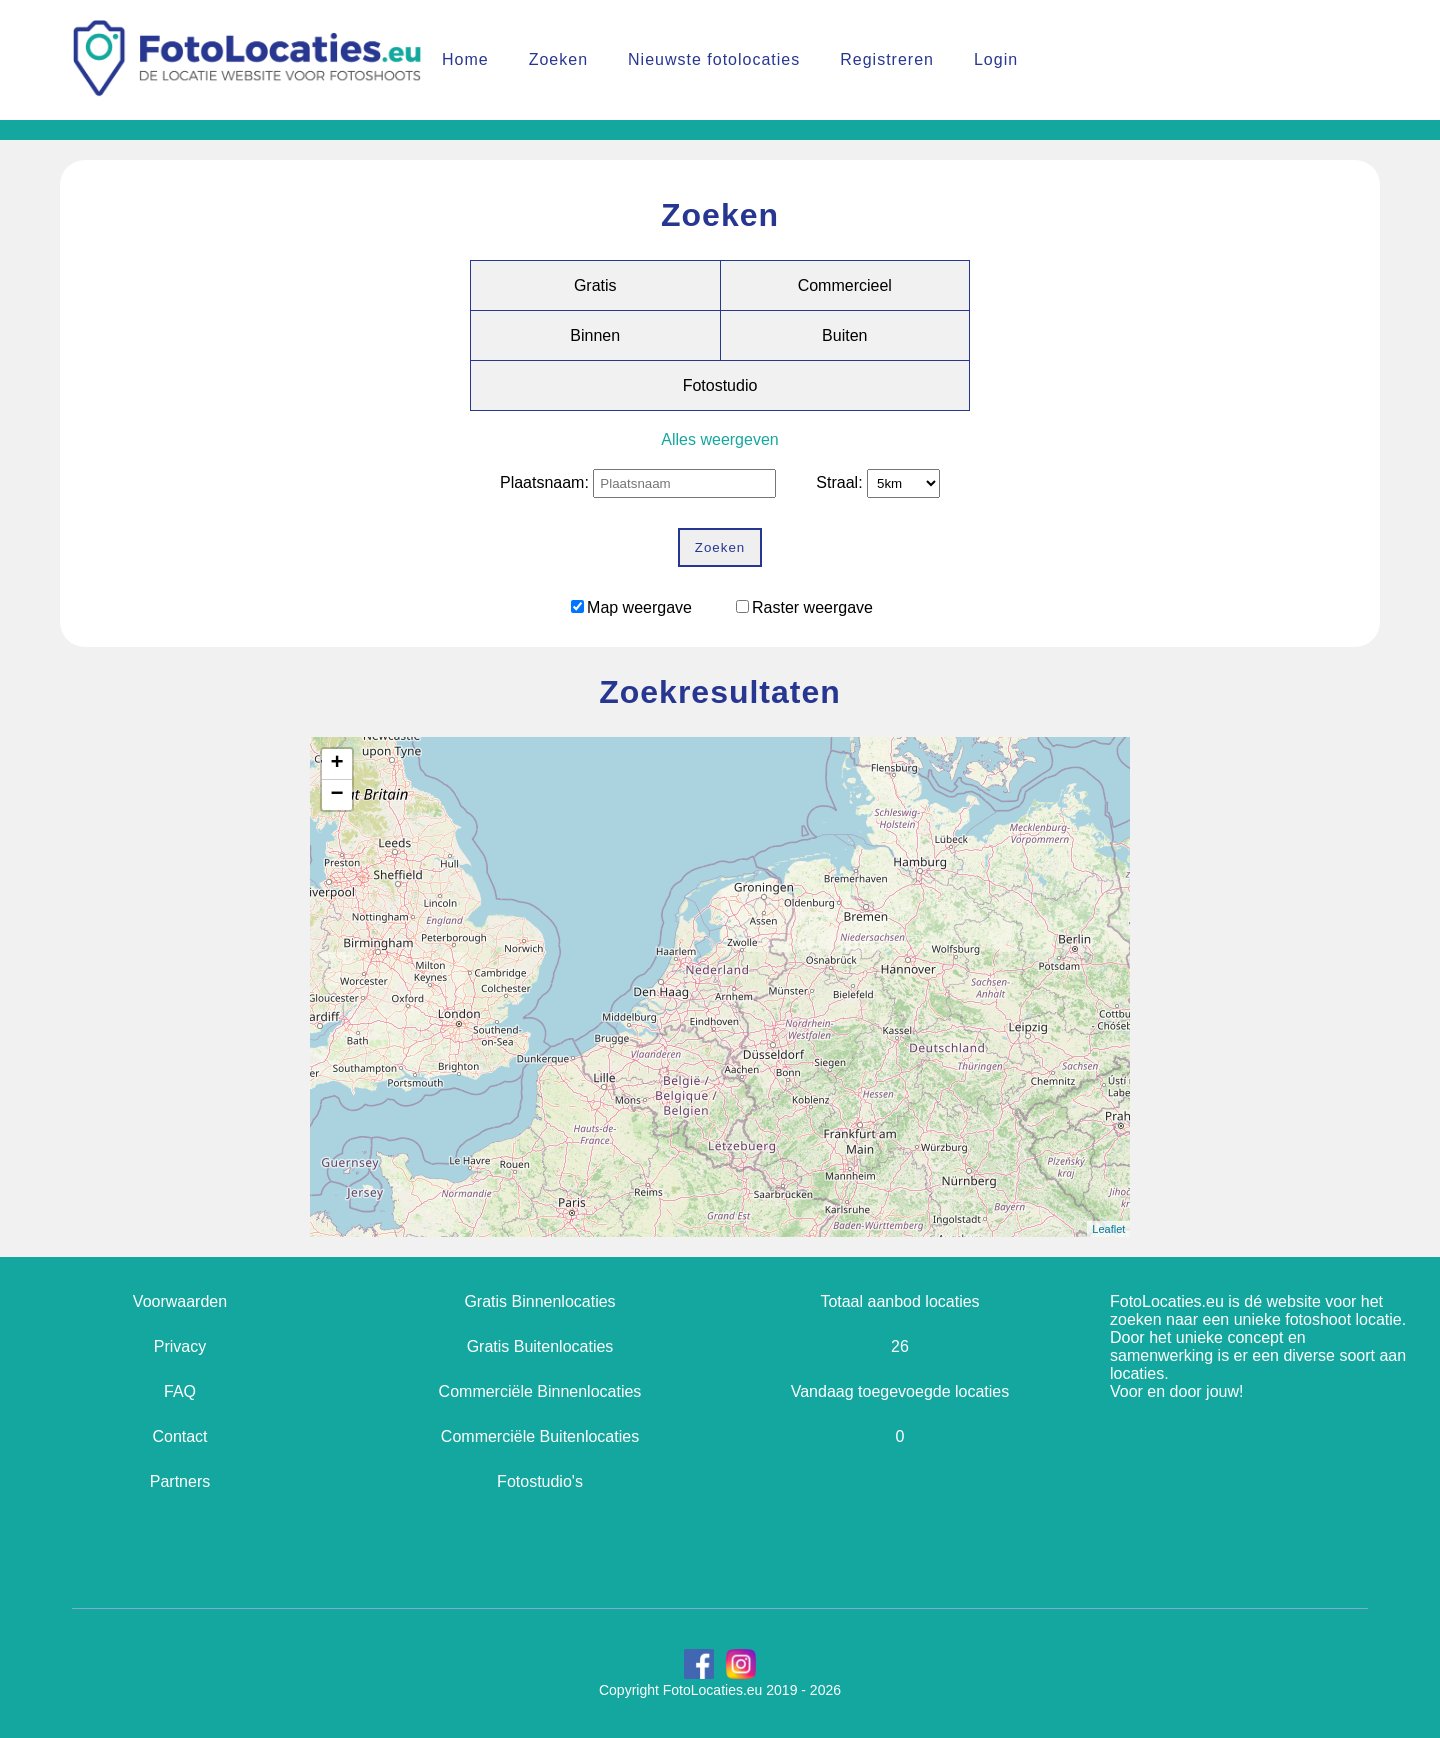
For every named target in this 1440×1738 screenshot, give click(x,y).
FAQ (180, 1391)
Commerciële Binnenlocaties (540, 1391)
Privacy (180, 1346)
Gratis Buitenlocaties (540, 1346)
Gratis (595, 285)
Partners (180, 1481)
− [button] (336, 795)
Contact (179, 1436)
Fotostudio (720, 385)
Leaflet (1108, 1229)
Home (465, 59)
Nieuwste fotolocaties (714, 59)
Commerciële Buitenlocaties (540, 1436)
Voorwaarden (180, 1301)
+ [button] (336, 764)
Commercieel (845, 285)
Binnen (595, 335)
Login (996, 59)
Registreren (887, 59)
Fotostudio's (540, 1481)
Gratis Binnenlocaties (539, 1301)
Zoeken (558, 59)
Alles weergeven (719, 439)
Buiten (844, 335)
